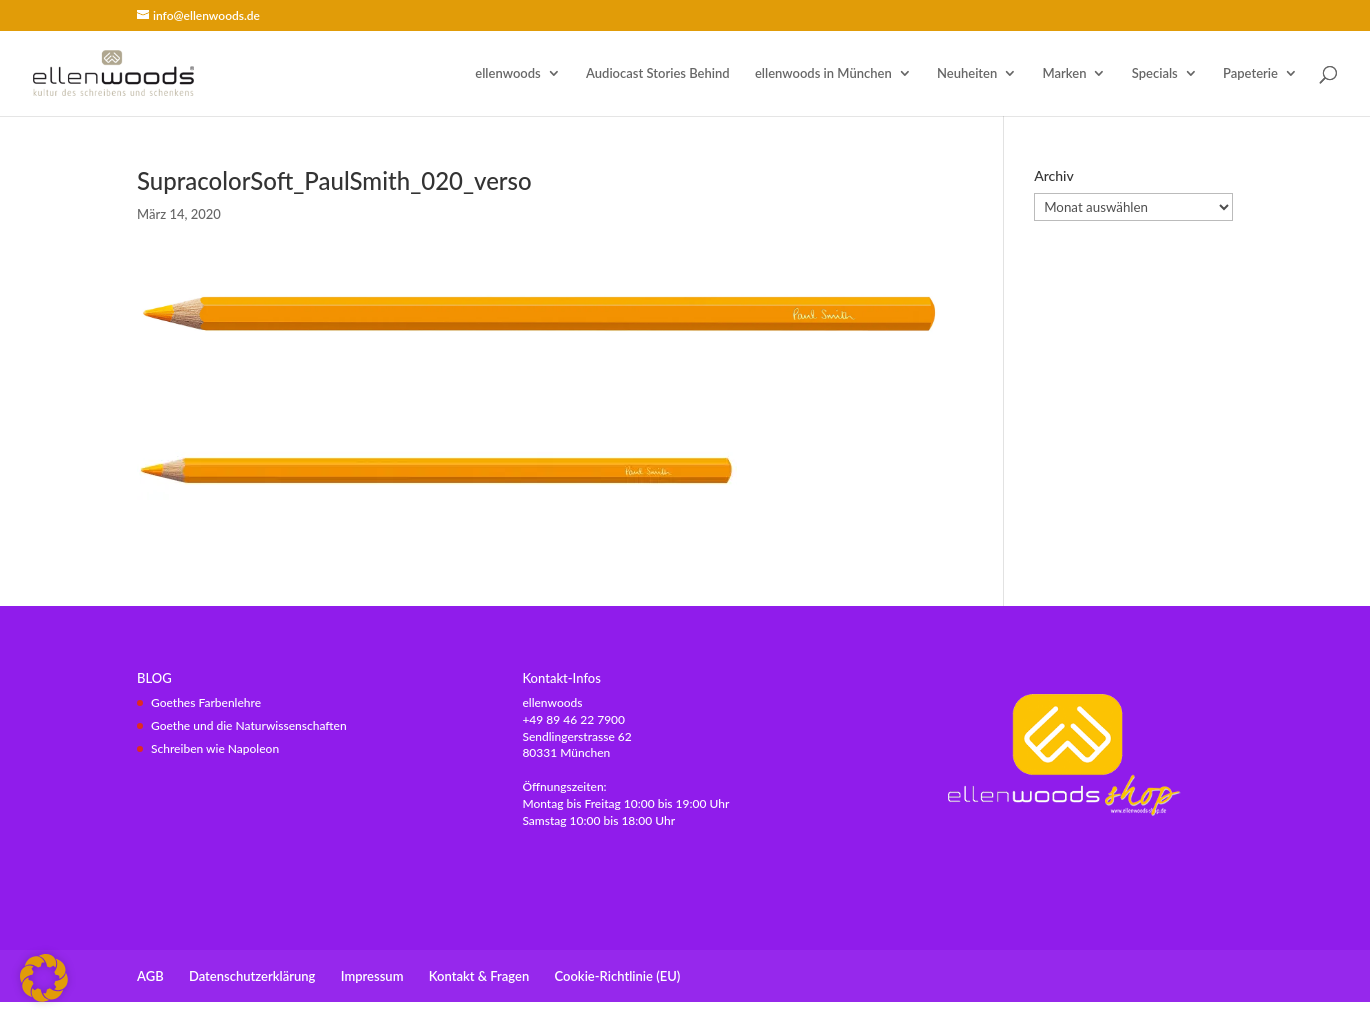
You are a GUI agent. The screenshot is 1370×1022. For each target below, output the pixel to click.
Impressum (372, 976)
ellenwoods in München (823, 73)
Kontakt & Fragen (479, 976)
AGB (150, 976)
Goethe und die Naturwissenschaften (249, 725)
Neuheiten (967, 73)
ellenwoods (507, 73)
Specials (1155, 73)
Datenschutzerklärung (252, 976)
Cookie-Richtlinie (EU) (618, 976)
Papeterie (1250, 73)
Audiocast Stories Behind (658, 73)
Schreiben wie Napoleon (215, 748)
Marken (1065, 73)
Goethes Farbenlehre (206, 702)
